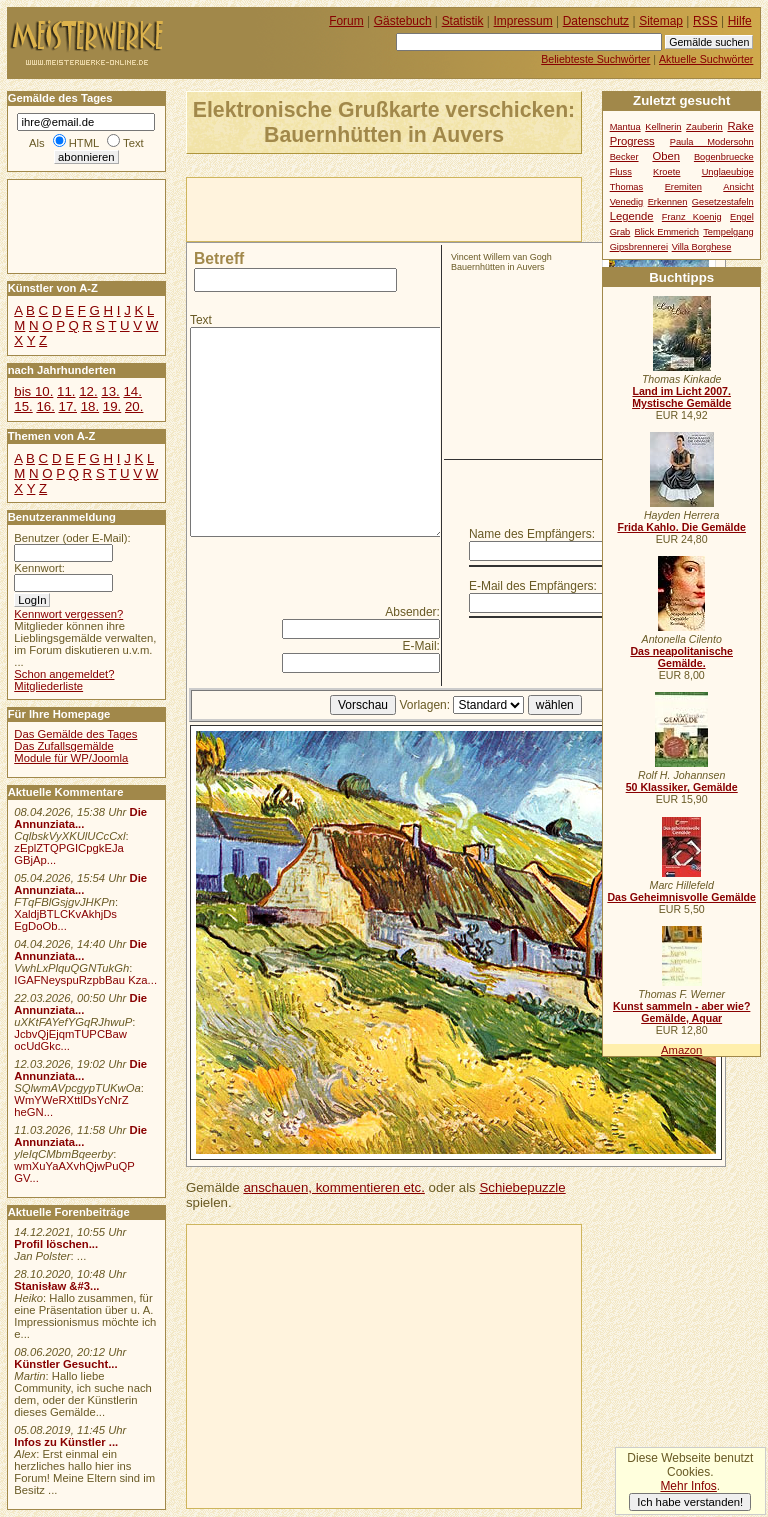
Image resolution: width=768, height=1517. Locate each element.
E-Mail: (421, 646)
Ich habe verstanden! (690, 1502)
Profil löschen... (56, 1244)
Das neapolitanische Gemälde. (681, 657)
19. (112, 406)
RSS (705, 21)
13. (110, 391)
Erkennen (668, 202)
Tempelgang (728, 232)
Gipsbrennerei (639, 247)
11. (66, 391)
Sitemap (661, 21)
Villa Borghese (702, 247)
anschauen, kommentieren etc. (333, 1187)
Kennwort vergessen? (68, 614)
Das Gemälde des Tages (75, 734)
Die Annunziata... (80, 818)
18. (90, 406)
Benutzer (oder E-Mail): (72, 538)
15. (23, 406)
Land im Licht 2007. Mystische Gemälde (681, 397)
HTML (84, 143)
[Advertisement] (421, 208)
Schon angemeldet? (64, 674)
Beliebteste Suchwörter (595, 59)
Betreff (219, 258)
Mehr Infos (688, 1486)
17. (68, 406)
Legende (632, 216)
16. (45, 406)
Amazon (681, 1050)
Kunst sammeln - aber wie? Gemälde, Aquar (681, 1012)
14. (132, 391)
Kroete (666, 172)
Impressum (523, 21)
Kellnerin (663, 127)
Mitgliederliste (48, 686)
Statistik (463, 21)
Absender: (412, 612)
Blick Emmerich (667, 232)
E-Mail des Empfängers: (533, 586)
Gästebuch (403, 21)
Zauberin (704, 127)
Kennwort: (39, 568)
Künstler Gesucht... (65, 1364)
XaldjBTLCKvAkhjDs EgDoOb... (65, 920)
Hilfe (740, 21)
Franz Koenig (692, 217)
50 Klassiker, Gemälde (682, 787)
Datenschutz (596, 21)
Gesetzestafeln (723, 202)
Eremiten (683, 187)
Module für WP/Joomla (71, 758)
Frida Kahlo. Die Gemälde (681, 527)
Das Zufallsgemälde (64, 746)
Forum (346, 21)
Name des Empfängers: (532, 534)
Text (201, 320)
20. (134, 406)
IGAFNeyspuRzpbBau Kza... (85, 980)
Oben (666, 156)
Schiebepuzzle (522, 1187)
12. (88, 391)
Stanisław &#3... (56, 1286)
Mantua (625, 127)
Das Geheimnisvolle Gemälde (681, 897)
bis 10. (33, 391)
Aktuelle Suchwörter (706, 59)
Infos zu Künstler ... (66, 1442)
